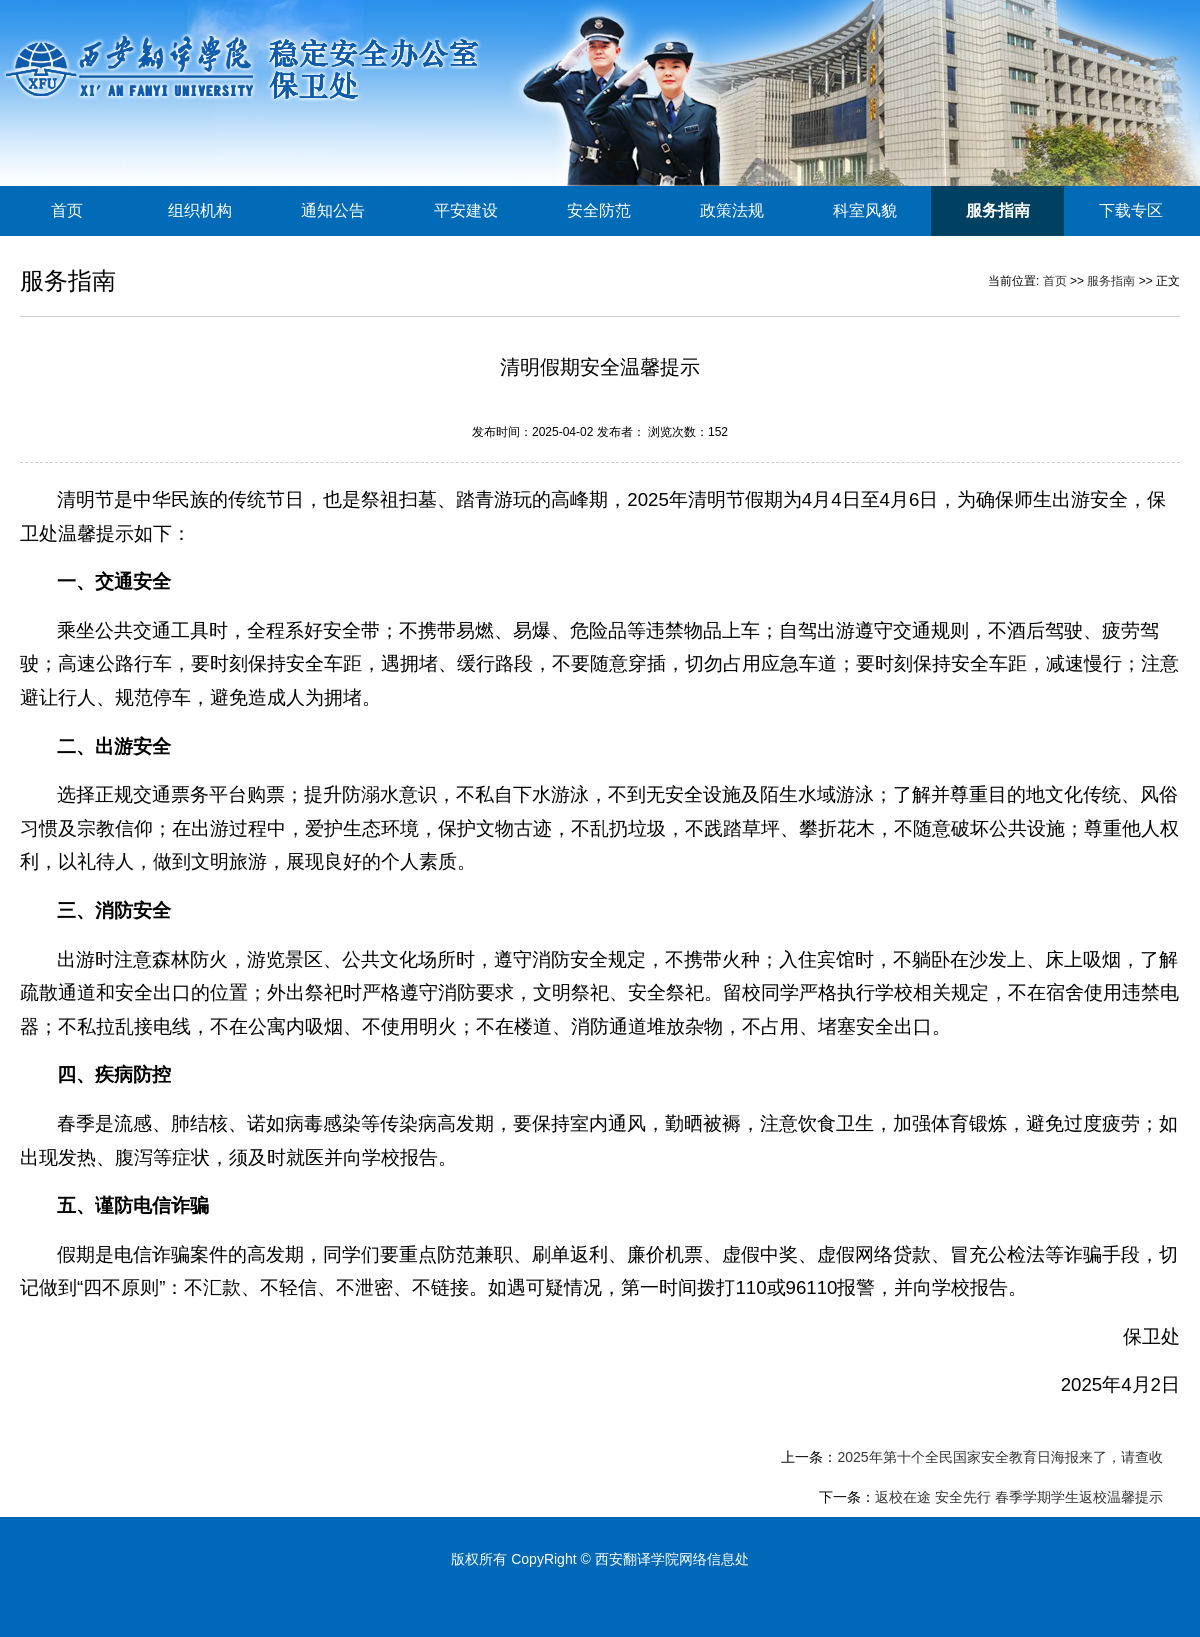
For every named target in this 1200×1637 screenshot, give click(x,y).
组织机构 (200, 210)
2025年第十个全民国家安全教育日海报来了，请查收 (999, 1457)
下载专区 (1131, 210)
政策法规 (732, 210)
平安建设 (466, 210)
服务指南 (998, 210)
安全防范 (599, 210)
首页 (67, 210)
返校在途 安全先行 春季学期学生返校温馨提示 (1019, 1497)
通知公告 (333, 210)
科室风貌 (865, 210)
